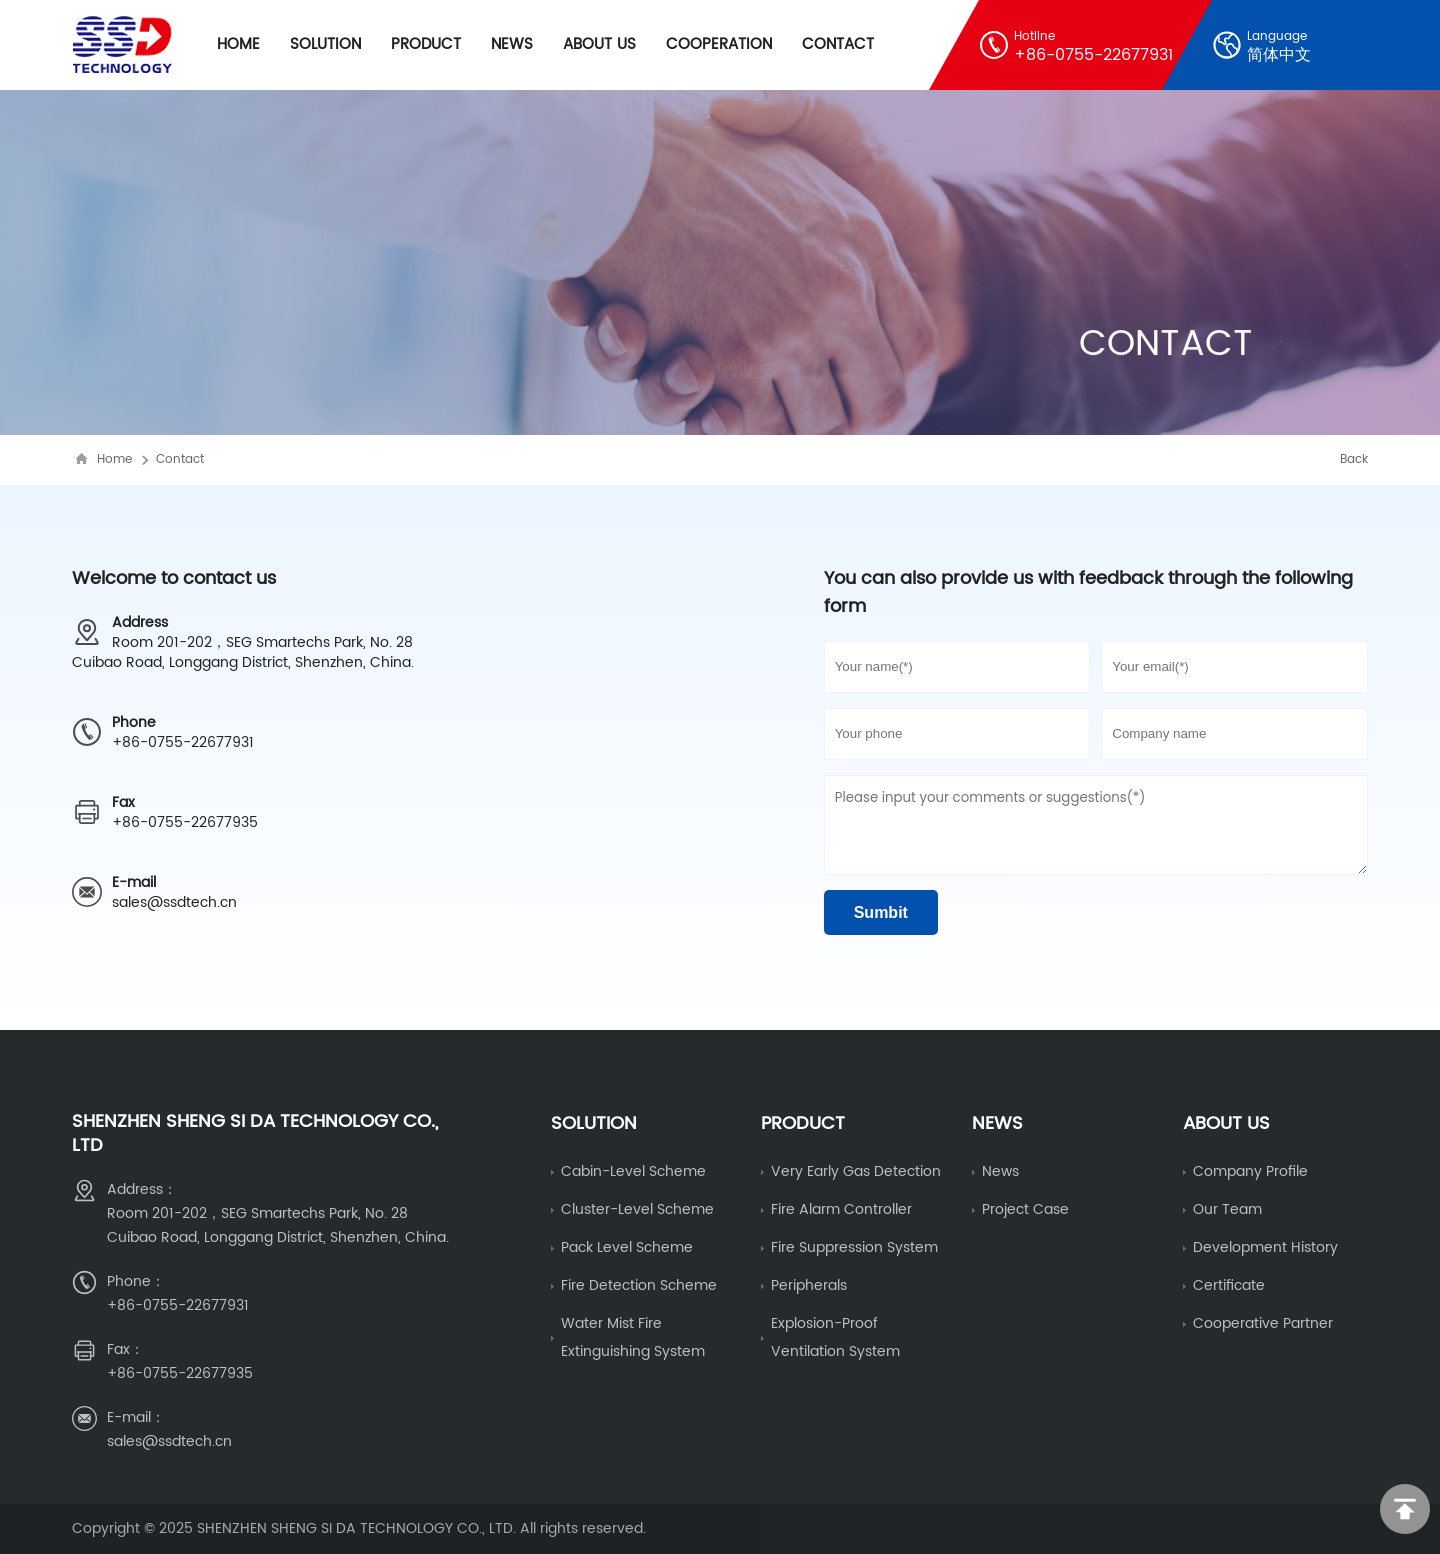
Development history (1265, 1247)
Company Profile (1250, 1171)
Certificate (1229, 1285)
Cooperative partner (1263, 1323)
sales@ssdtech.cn (174, 902)
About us (1226, 1123)
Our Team (1227, 1209)
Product (426, 44)
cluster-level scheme (637, 1209)
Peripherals (809, 1285)
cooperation (719, 44)
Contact (838, 44)
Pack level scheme (627, 1247)
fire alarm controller (841, 1209)
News (512, 44)
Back (1354, 459)
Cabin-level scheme (633, 1171)
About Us (599, 44)
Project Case (1025, 1209)
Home (238, 44)
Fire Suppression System (854, 1247)
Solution (325, 44)
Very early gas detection (856, 1171)
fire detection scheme (639, 1285)
